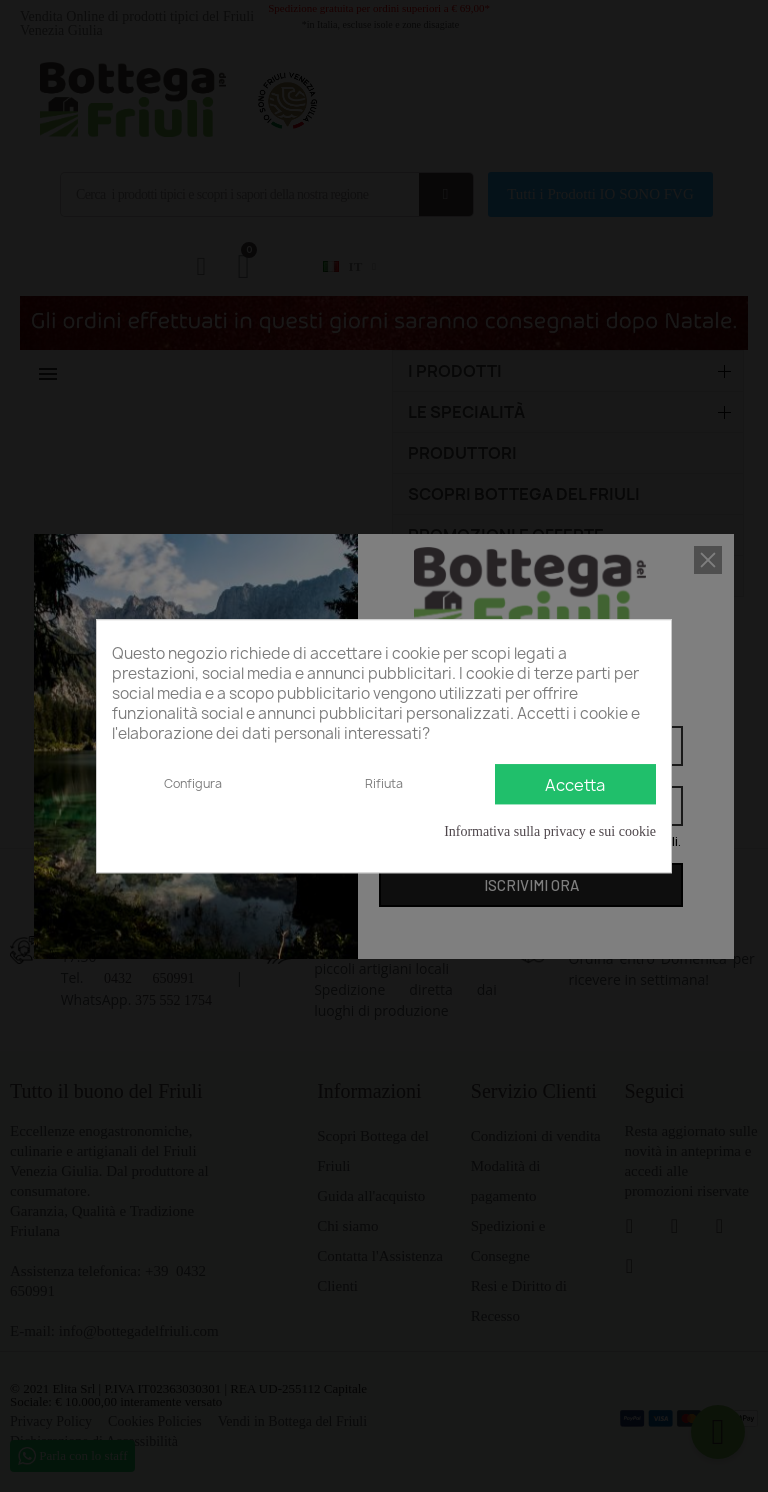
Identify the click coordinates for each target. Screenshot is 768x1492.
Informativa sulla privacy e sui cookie (550, 831)
